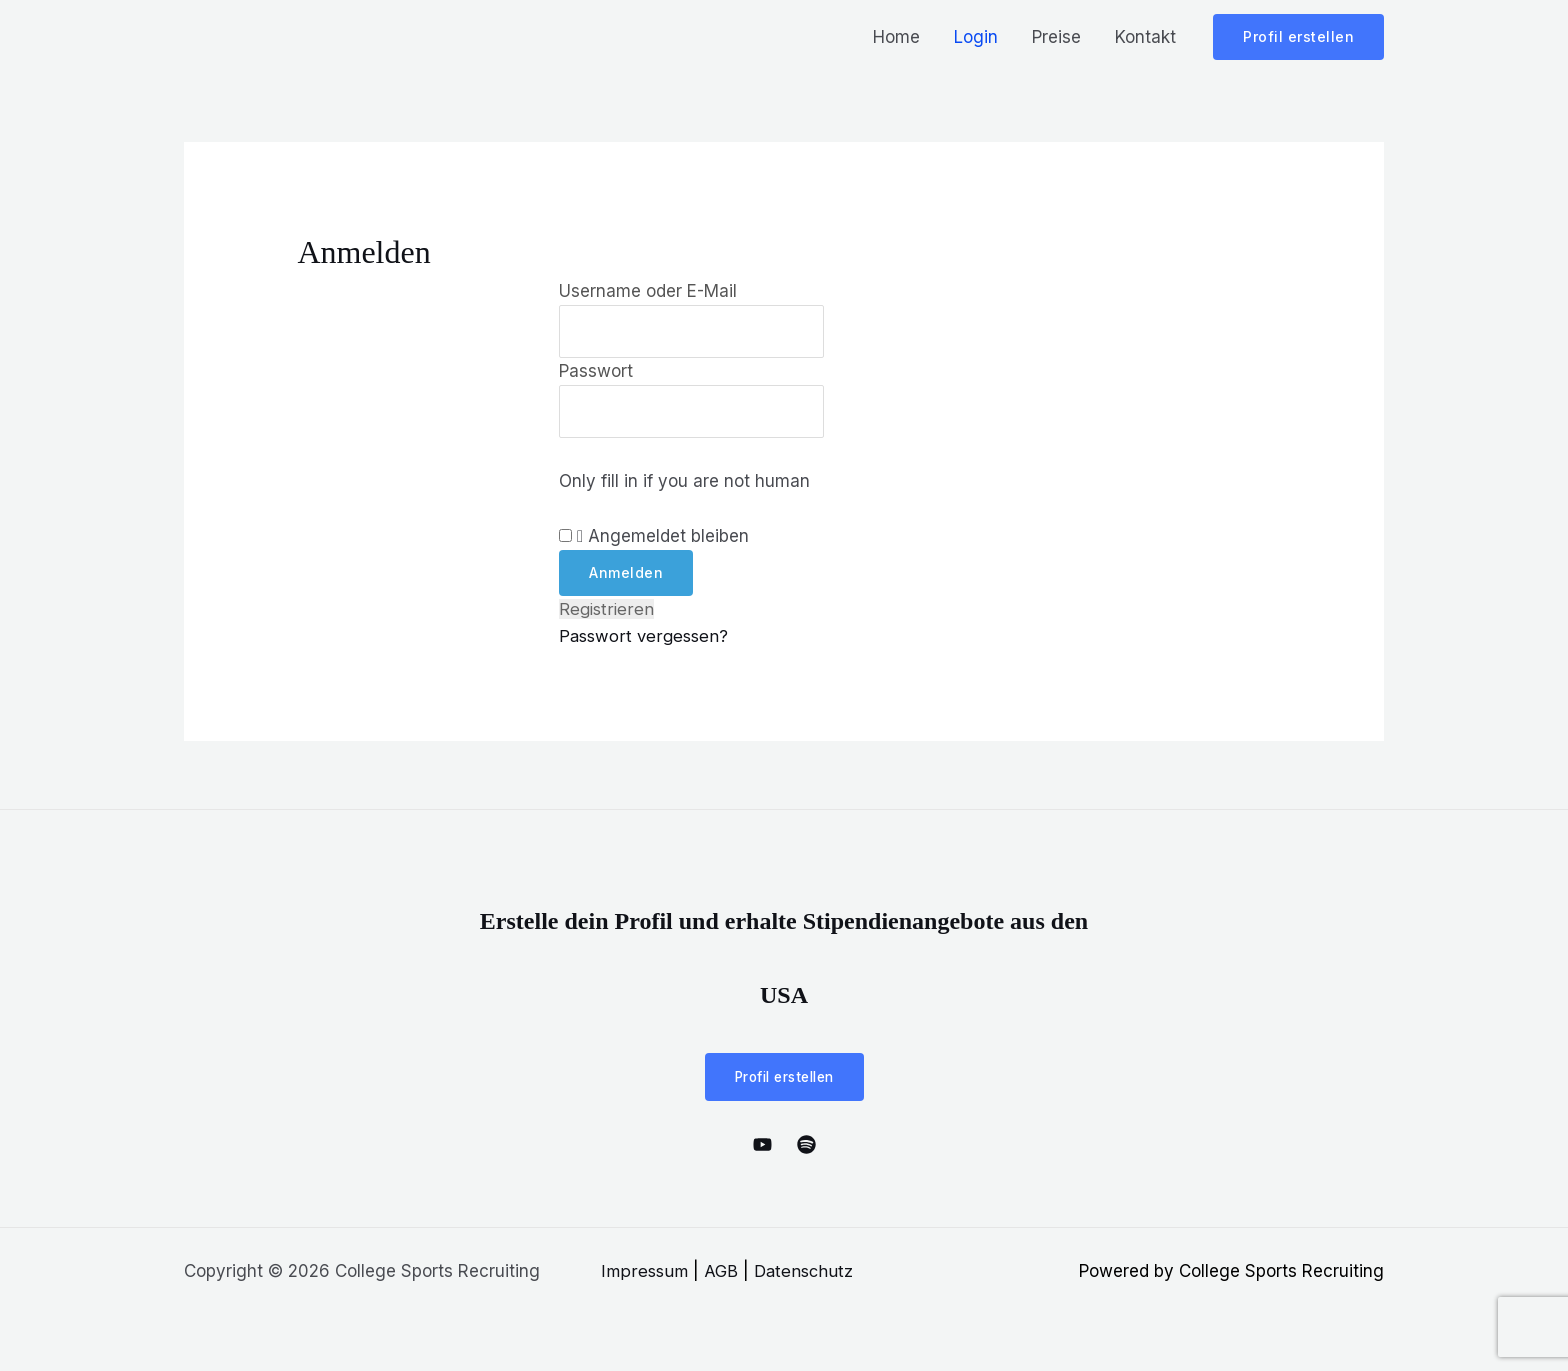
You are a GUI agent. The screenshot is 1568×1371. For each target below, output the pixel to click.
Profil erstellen (784, 1079)
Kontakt (1145, 37)
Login (976, 37)
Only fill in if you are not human (684, 484)
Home (896, 37)
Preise (1056, 37)
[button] (1298, 37)
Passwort (596, 372)
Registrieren (607, 612)
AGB (722, 1274)
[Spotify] (806, 1147)
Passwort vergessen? (645, 639)
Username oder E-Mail (648, 291)
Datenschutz (806, 1274)
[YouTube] (762, 1147)
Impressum (645, 1274)
